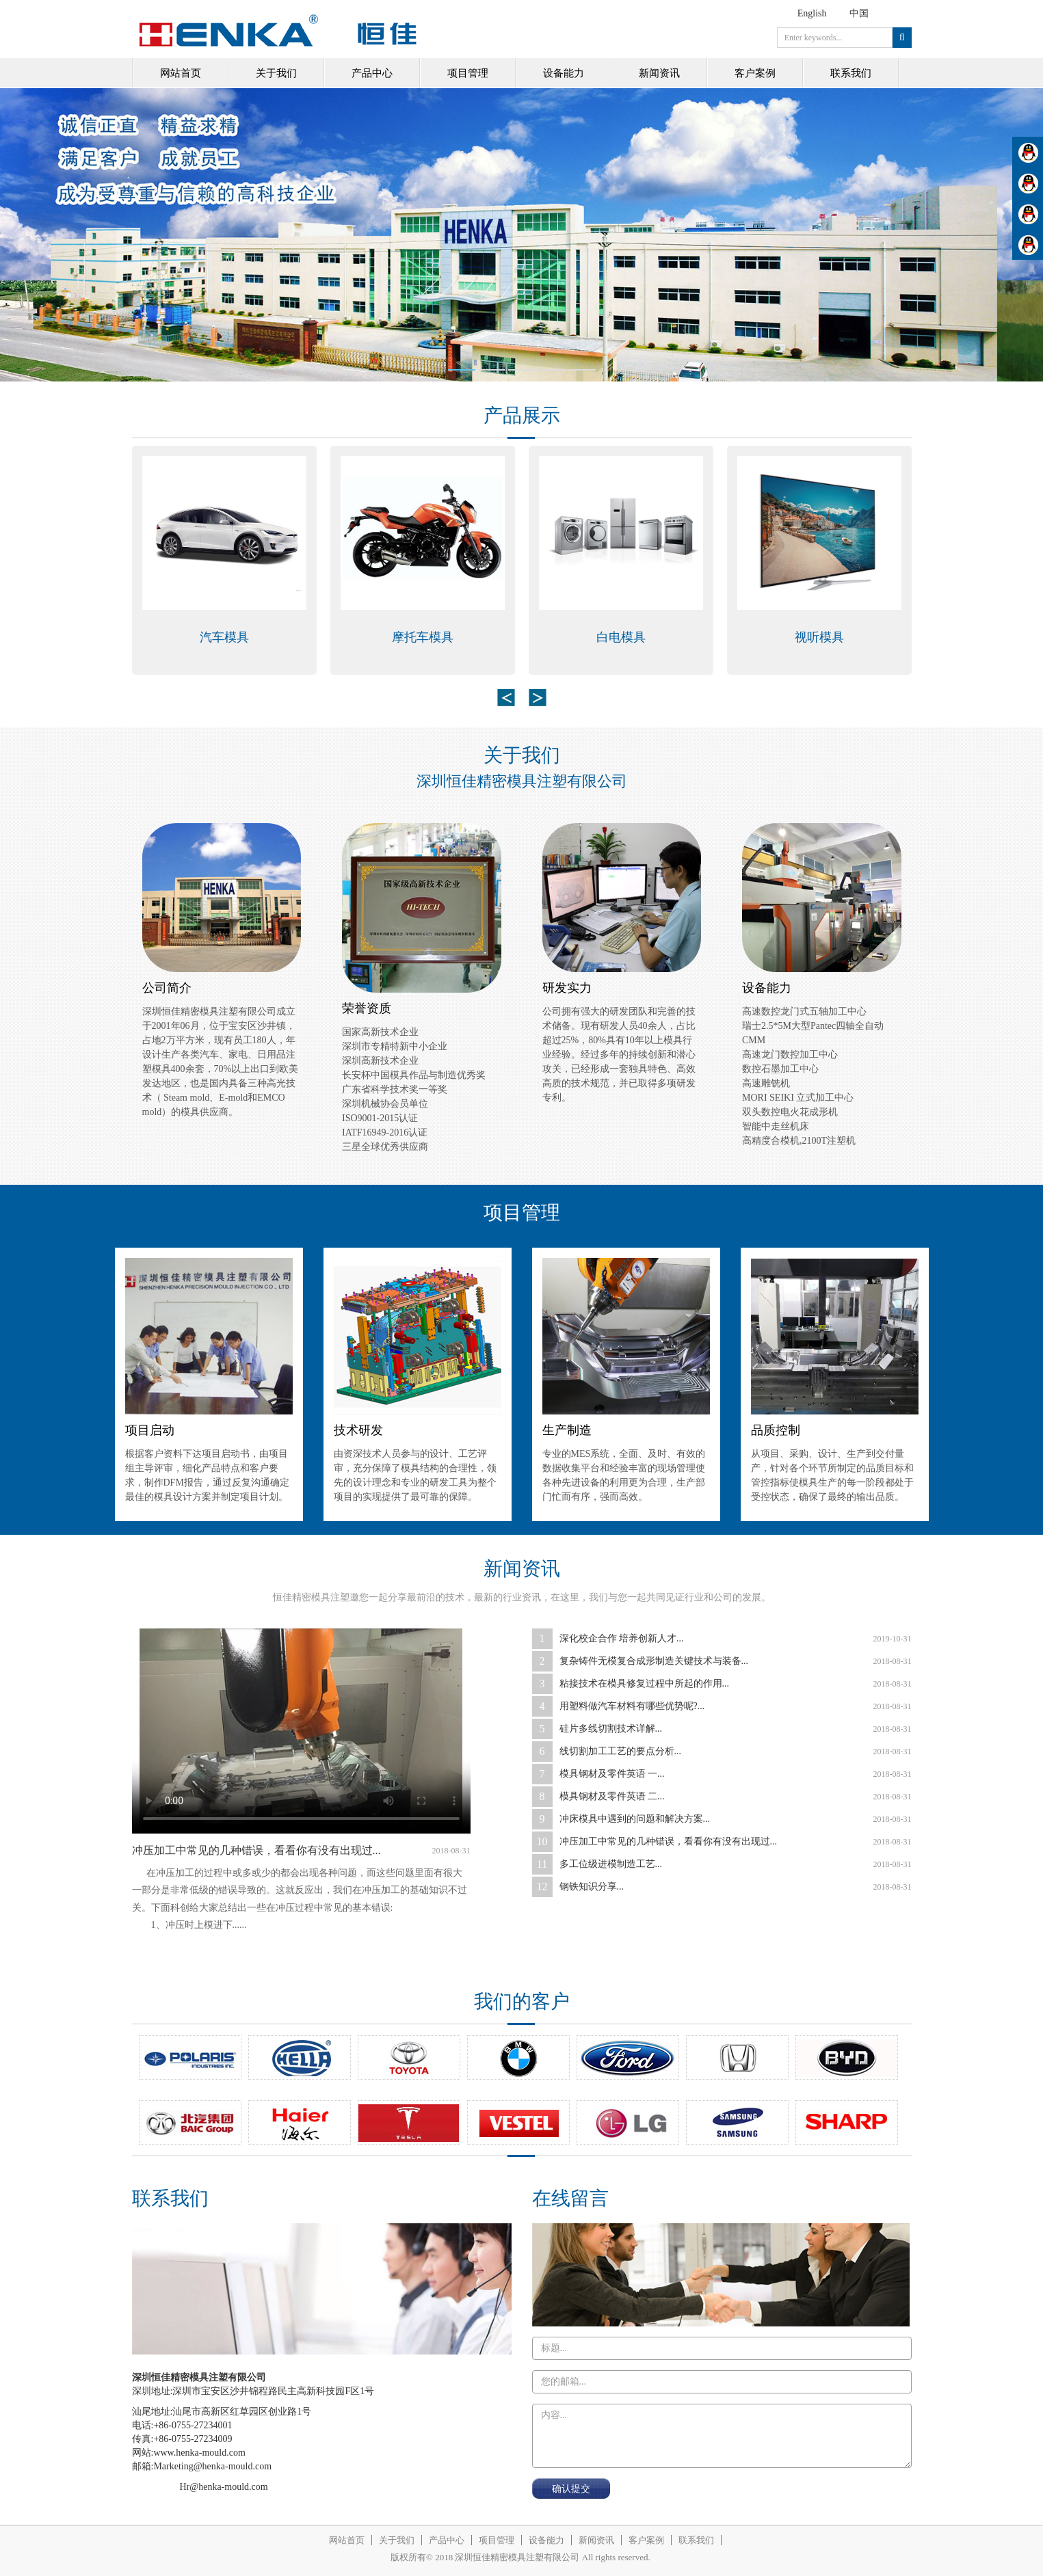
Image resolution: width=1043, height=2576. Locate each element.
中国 (859, 13)
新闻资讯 (659, 73)
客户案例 (755, 73)
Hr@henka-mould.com (224, 2487)
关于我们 (276, 73)
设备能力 (563, 73)
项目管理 (467, 73)
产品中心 (372, 73)
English (812, 13)
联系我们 (850, 73)
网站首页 (180, 73)
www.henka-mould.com (199, 2452)
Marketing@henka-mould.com (212, 2466)
